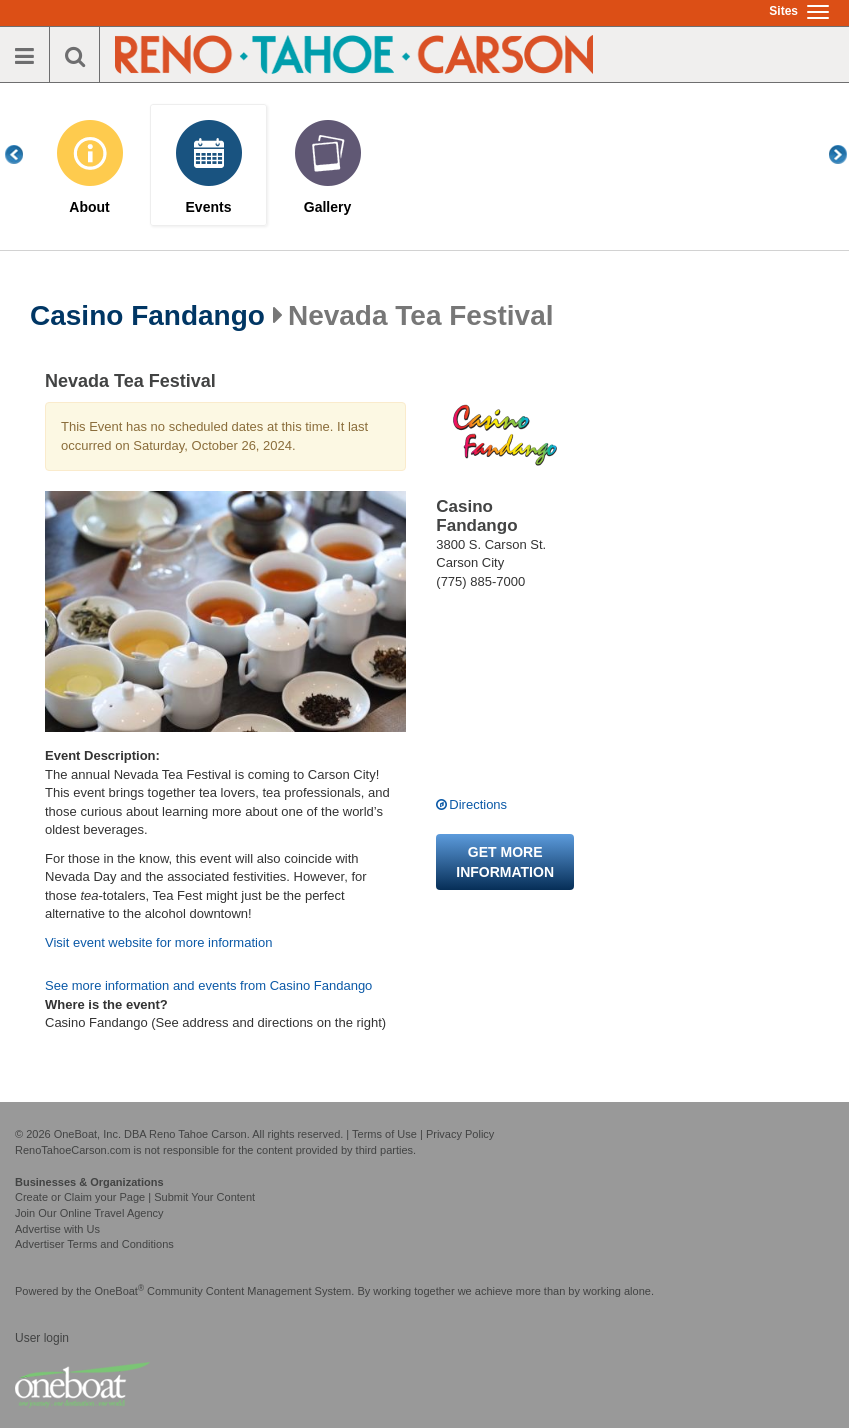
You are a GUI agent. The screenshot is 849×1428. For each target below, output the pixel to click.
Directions (478, 804)
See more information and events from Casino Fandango (208, 985)
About (89, 207)
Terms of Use (384, 1134)
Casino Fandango (147, 316)
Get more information (505, 862)
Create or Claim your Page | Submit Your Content (135, 1197)
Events (209, 207)
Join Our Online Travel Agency (89, 1213)
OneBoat (120, 1291)
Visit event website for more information (158, 942)
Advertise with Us (57, 1229)
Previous (25, 154)
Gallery (327, 207)
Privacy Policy (460, 1134)
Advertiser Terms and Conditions (94, 1244)
